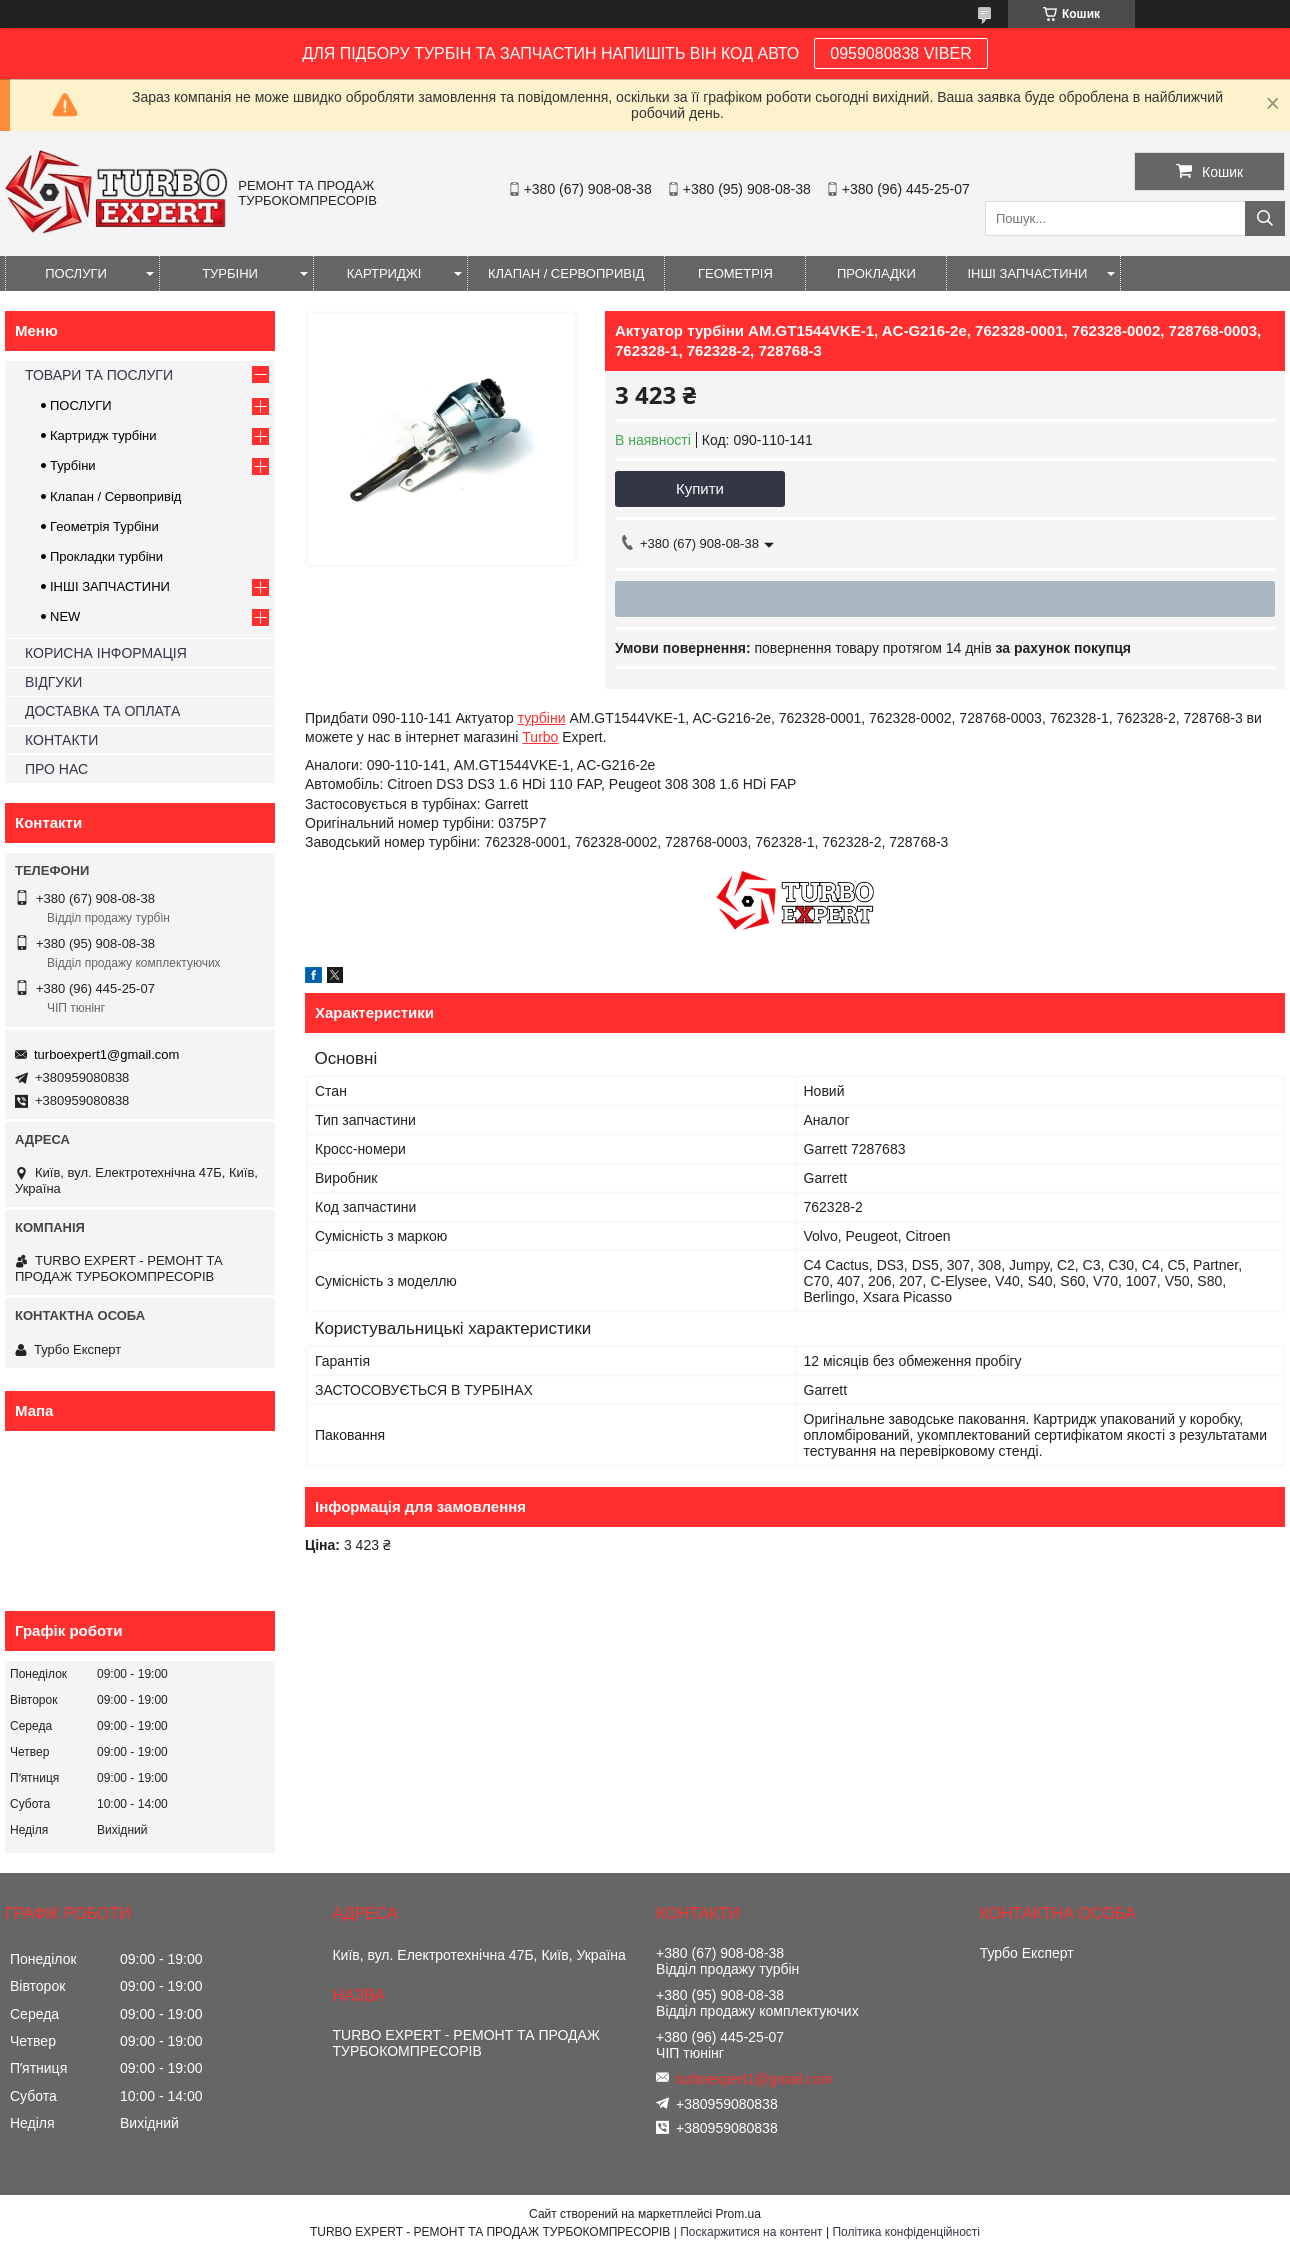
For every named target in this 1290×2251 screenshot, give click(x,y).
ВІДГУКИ (53, 682)
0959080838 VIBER (900, 53)
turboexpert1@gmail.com (106, 1054)
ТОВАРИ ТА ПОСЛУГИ (99, 375)
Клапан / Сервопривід (115, 496)
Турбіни (73, 465)
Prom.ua (738, 2214)
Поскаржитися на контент (751, 2232)
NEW (65, 616)
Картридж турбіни (103, 435)
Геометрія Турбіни (104, 526)
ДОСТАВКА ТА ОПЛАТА (102, 711)
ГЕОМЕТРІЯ (735, 273)
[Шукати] (1265, 218)
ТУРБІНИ (230, 273)
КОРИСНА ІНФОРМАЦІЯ (106, 653)
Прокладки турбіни (106, 556)
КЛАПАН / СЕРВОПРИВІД (566, 273)
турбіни (542, 718)
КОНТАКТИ (61, 740)
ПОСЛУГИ (76, 273)
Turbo (540, 737)
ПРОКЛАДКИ (876, 273)
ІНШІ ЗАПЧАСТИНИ (1027, 273)
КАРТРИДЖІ (384, 273)
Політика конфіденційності (906, 2232)
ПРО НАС (56, 769)
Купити (700, 488)
